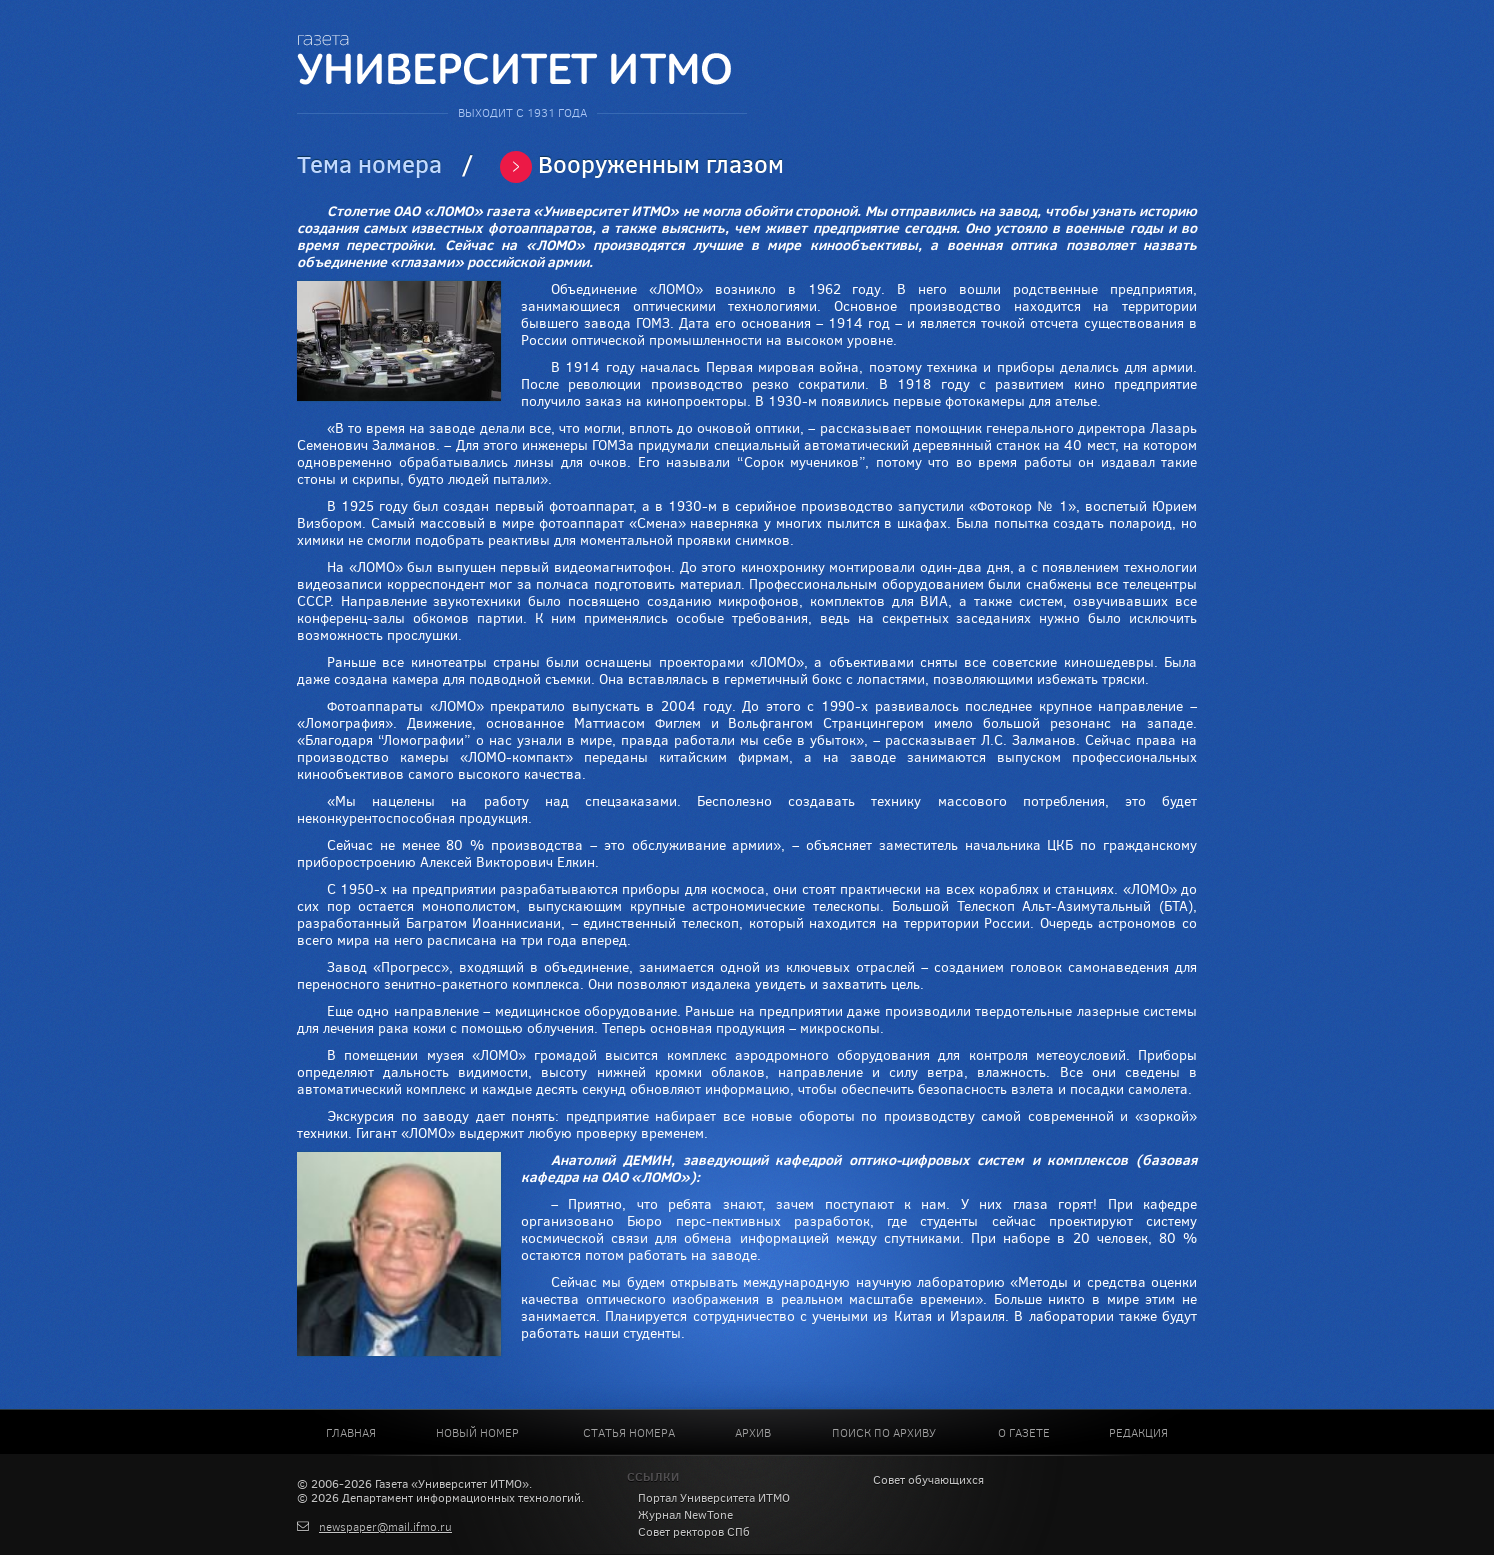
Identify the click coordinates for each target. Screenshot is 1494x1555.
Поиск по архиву (884, 1433)
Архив (753, 1433)
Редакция (1138, 1433)
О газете (1024, 1433)
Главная (351, 1433)
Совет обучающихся (928, 1480)
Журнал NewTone (685, 1515)
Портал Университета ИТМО (714, 1498)
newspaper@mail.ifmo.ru (385, 1527)
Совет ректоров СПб (694, 1532)
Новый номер (477, 1433)
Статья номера (629, 1433)
